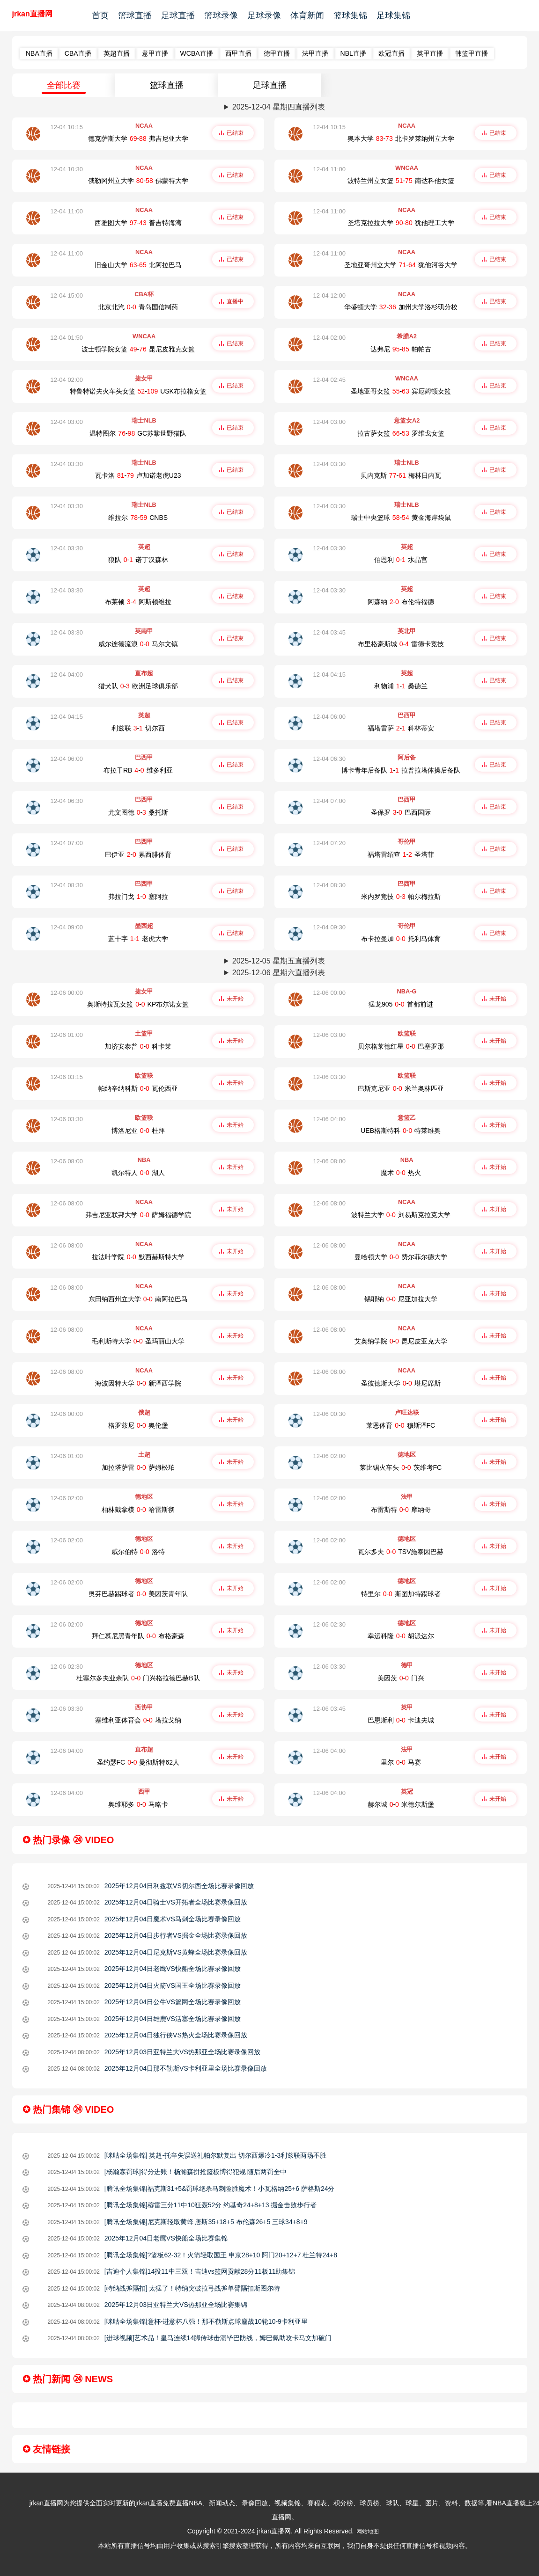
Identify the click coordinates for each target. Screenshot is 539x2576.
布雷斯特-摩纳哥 (401, 1509)
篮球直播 (135, 15)
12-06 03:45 (329, 1708)
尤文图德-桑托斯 (138, 812)
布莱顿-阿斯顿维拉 (138, 602)
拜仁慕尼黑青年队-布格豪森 (138, 1636)
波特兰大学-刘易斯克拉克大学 (400, 1215)
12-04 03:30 (67, 463)
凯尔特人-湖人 (138, 1172)
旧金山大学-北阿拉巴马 (138, 265)
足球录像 (264, 15)
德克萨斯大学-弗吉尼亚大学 (138, 138)
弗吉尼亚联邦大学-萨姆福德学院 (138, 1215)
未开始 (235, 998)
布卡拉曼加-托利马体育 (401, 938)
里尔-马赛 (401, 1762)
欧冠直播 (391, 53)
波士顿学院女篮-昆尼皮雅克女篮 (138, 349)
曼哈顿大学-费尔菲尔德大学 (400, 1257)
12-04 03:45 (329, 632)
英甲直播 (430, 53)
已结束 (235, 133)
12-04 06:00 (329, 716)
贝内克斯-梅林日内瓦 (401, 475)
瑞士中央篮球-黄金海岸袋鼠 (401, 517)
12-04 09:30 (329, 927)
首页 (100, 15)
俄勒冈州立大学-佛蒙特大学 (138, 180)
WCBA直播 (196, 53)
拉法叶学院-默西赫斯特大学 (138, 1257)
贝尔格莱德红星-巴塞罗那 (401, 1046)
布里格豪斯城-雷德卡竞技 (401, 644)
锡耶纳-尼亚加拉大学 (400, 1299)
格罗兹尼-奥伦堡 (138, 1425)
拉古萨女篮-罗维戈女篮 (400, 433)
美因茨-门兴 (400, 1678)
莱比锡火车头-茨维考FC (401, 1467)
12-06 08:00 (67, 1161)
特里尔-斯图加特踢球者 (401, 1594)
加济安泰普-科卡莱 (138, 1046)
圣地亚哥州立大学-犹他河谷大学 (401, 265)
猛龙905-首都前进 (401, 1004)
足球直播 (178, 15)
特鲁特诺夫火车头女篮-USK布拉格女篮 (138, 391)
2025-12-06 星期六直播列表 (278, 973)
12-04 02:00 (329, 337)
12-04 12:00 (329, 295)
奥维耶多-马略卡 (138, 1804)
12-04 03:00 (67, 421)
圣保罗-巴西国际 (401, 812)
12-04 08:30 (67, 885)
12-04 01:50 (67, 337)
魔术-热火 (401, 1172)
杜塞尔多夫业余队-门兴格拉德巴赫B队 (138, 1678)
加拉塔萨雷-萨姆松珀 (138, 1467)
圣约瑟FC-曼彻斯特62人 (138, 1762)
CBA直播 (78, 53)
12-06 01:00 (67, 1034)
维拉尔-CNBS (138, 517)
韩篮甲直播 (471, 53)
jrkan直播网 (32, 14)
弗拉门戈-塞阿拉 (138, 896)
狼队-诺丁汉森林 (138, 559)
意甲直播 (155, 53)
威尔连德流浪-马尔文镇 (138, 644)
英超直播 (116, 53)
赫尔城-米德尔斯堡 (401, 1804)
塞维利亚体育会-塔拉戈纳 (138, 1720)
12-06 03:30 (329, 1076)
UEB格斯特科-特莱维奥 (401, 1130)
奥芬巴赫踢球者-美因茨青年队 (138, 1594)
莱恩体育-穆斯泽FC (400, 1425)
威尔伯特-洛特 (138, 1551)
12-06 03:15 (67, 1076)
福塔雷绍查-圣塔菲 (401, 854)
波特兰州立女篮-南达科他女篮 (400, 180)
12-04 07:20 (329, 843)
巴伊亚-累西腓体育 (138, 854)
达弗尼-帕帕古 (400, 349)
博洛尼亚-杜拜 (138, 1130)
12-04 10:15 (67, 127)
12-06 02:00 (329, 1455)
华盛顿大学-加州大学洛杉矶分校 (401, 307)
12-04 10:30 (67, 169)
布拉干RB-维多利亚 (138, 770)
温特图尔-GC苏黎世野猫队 (137, 433)
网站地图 (367, 2531)
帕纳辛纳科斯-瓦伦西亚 (138, 1088)
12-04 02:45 (329, 379)
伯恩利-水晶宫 (401, 559)
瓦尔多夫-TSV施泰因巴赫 (401, 1551)
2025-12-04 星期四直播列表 (278, 107)
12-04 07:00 (329, 800)
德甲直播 (277, 53)
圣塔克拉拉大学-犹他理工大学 (400, 222)
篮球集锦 (350, 15)
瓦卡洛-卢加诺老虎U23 (138, 475)
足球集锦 (393, 15)
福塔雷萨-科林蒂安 (401, 728)
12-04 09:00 (67, 927)
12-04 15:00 (67, 295)
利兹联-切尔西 (138, 728)
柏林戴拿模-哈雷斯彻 (138, 1509)
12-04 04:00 (67, 674)
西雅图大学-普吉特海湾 (138, 222)
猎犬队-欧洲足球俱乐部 (138, 686)
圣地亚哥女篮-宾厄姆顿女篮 (401, 391)
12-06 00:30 (329, 1413)
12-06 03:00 (329, 1034)
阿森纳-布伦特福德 (401, 602)
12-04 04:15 (329, 674)
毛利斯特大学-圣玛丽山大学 (138, 1341)
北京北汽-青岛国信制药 (138, 307)
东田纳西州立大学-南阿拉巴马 (138, 1299)
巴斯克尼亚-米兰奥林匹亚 (401, 1088)
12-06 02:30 (329, 1624)
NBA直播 (39, 53)
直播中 (235, 301)
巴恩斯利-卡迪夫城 (401, 1720)
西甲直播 (238, 53)
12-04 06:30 (329, 758)
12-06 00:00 (67, 992)
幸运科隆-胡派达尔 (401, 1636)
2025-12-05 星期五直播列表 (278, 961)
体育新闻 (307, 15)
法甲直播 (315, 53)
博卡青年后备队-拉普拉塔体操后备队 (400, 770)
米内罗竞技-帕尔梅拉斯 (401, 896)
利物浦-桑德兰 (401, 686)
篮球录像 (221, 15)
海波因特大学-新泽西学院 (138, 1383)
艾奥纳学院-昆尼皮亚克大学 (400, 1341)
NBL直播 (353, 53)
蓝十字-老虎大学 (138, 938)
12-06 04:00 (329, 1119)
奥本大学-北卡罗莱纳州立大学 (400, 138)
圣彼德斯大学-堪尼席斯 (401, 1383)
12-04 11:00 (329, 169)
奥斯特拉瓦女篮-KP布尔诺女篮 (138, 1004)
